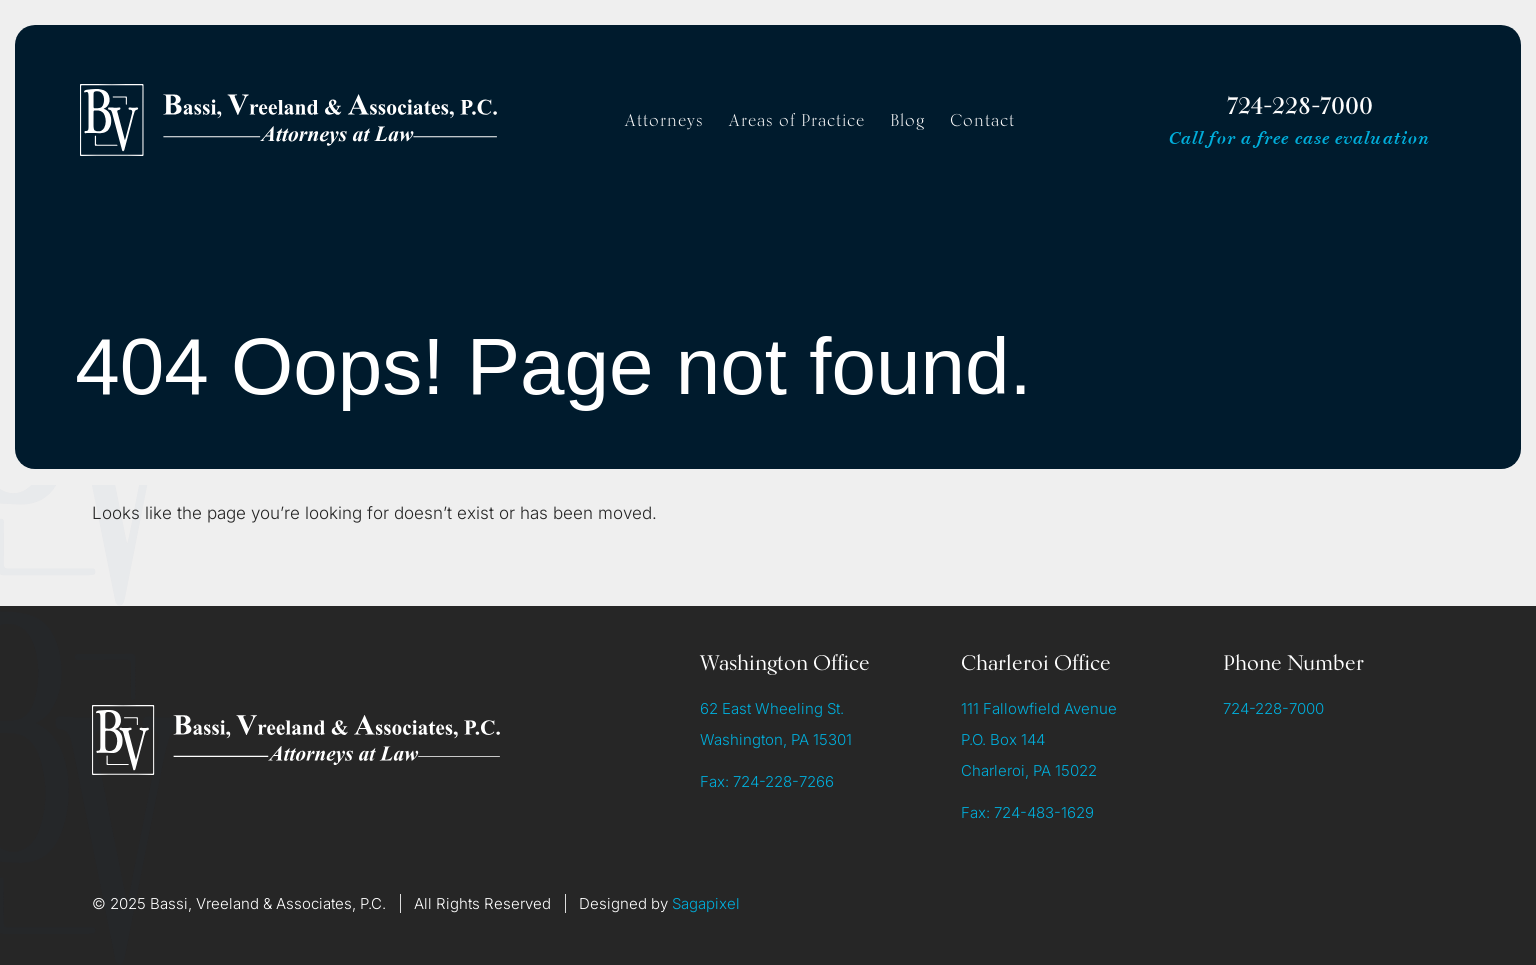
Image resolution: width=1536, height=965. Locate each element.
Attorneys (664, 120)
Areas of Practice (797, 120)
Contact (982, 120)
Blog (907, 120)
